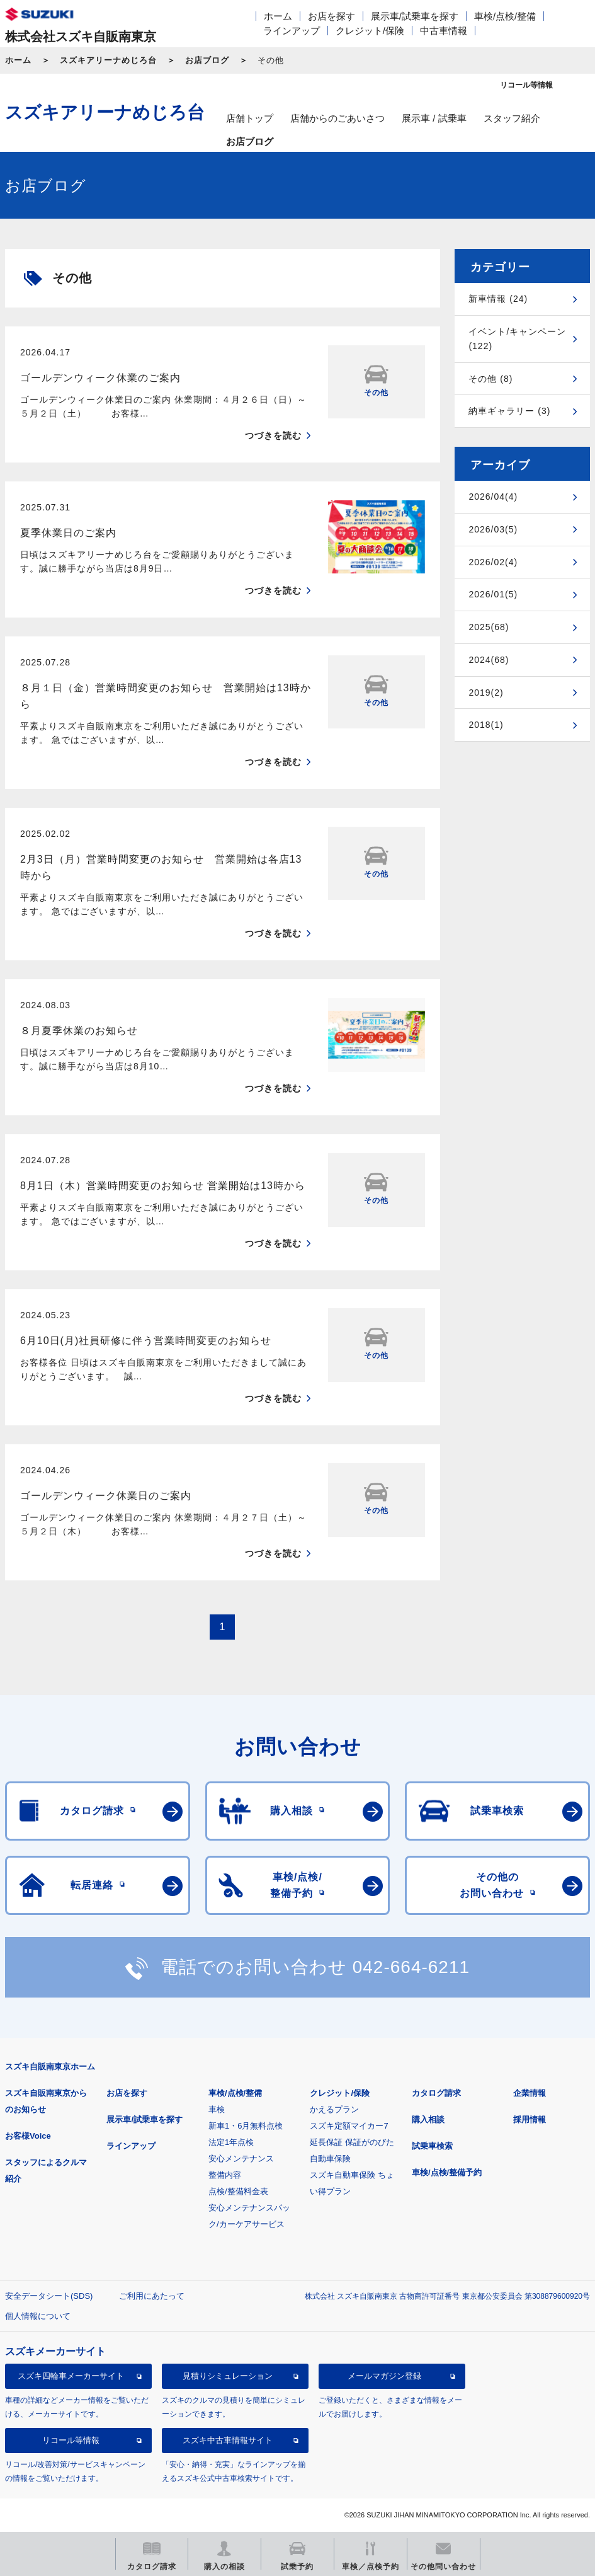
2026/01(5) (493, 594)
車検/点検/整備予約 (447, 2172)
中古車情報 (443, 30)
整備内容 (224, 2175)
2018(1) (485, 725)
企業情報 (529, 2093)
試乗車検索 (432, 2146)
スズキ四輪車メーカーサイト (71, 2376)
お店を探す (331, 16)
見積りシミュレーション (228, 2376)
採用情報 (529, 2119)
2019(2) (485, 692)
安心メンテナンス (241, 2158)
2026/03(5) (493, 529)
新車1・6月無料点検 (245, 2125)
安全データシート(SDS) (49, 2296)
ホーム (278, 16)
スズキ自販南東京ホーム (50, 2066)
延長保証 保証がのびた (352, 2142)
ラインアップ (291, 30)
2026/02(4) (493, 562)
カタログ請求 (436, 2093)
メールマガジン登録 (384, 2376)
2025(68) (488, 627)
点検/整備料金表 (238, 2191)
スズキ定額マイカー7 (349, 2125)
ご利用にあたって (151, 2296)
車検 (216, 2109)
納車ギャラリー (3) (509, 411)
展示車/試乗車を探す (414, 16)
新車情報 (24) (498, 299)
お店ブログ (207, 60)
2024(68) (488, 660)
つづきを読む (273, 435)
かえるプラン (334, 2109)
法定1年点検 (231, 2142)
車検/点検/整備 (505, 16)
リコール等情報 (70, 2440)
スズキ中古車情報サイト (228, 2440)
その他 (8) (490, 379)
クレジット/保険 (370, 30)
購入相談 (428, 2119)
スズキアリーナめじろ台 (108, 60)
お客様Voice (28, 2136)
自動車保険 (330, 2158)
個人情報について (38, 2316)
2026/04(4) (493, 497)
